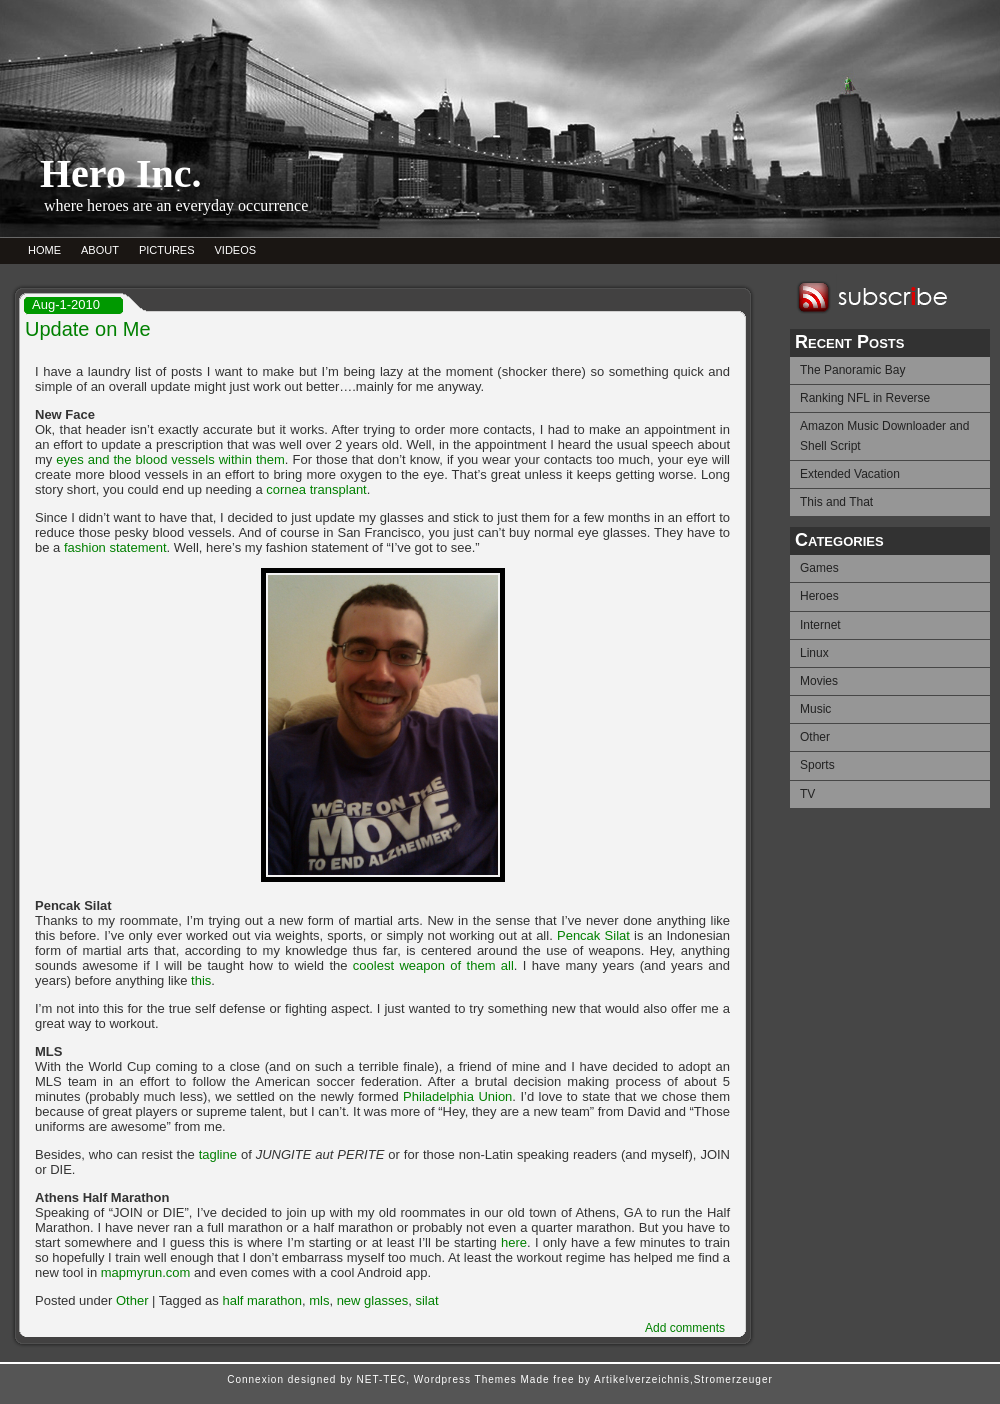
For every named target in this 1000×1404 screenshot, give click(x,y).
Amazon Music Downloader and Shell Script (884, 435)
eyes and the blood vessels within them (170, 459)
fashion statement (115, 547)
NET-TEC (381, 1379)
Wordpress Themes (465, 1379)
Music (815, 709)
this (201, 980)
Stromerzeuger (733, 1379)
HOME (44, 250)
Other (815, 737)
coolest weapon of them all (433, 965)
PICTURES (167, 250)
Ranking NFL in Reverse (865, 398)
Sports (817, 765)
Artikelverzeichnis (642, 1379)
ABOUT (100, 250)
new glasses (373, 1300)
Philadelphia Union (457, 1096)
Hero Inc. (120, 173)
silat (426, 1300)
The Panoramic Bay (852, 370)
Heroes (819, 596)
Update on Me (88, 329)
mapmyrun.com (146, 1272)
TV (807, 794)
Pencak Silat (593, 935)
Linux (814, 653)
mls (319, 1300)
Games (819, 568)
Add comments (685, 1328)
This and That (836, 502)
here (514, 1242)
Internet (820, 625)
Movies (819, 681)
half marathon (262, 1300)
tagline (218, 1154)
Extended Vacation (850, 474)
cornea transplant (316, 489)
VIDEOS (236, 250)
